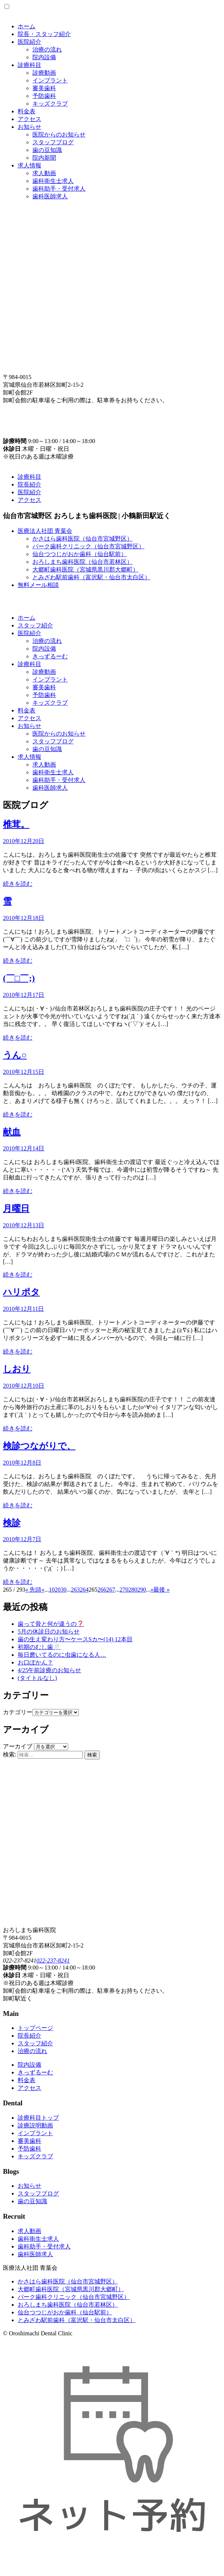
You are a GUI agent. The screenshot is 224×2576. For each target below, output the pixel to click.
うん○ (15, 1055)
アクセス (29, 119)
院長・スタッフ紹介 (44, 34)
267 (110, 1589)
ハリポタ (21, 1292)
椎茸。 (16, 824)
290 (141, 1589)
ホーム (26, 26)
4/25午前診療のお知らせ (49, 1670)
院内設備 (44, 57)
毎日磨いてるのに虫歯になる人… (62, 1655)
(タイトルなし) (37, 1678)
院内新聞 (44, 158)
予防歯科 (44, 96)
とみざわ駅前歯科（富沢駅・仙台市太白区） (91, 577)
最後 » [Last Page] (161, 1589)
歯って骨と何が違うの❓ (51, 1624)
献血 (12, 1132)
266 (101, 1589)
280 (132, 1589)
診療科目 (29, 65)
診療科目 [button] (29, 664)
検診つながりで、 (39, 1446)
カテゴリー (17, 1712)
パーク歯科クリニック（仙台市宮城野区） (88, 546)
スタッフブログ (53, 142)
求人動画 (44, 173)
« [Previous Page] (42, 1589)
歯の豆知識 (47, 150)
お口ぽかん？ (35, 1662)
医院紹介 (29, 42)
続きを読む (17, 884)
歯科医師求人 (50, 196)
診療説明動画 (35, 2125)
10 (52, 1589)
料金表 (26, 111)
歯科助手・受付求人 (58, 188)
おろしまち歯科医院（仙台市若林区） (82, 562)
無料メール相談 (38, 585)
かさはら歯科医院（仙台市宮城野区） (82, 538)
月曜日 (16, 1208)
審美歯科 (44, 88)
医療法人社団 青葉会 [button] (45, 531)
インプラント (50, 80)
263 (75, 1589)
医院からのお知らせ (58, 134)
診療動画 (44, 73)
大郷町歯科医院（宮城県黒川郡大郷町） (85, 569)
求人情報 (29, 165)
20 (57, 1589)
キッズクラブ (50, 103)
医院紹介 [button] (29, 633)
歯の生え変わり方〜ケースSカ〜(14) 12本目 (75, 1639)
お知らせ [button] (29, 726)
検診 (12, 1523)
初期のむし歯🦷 (39, 1647)
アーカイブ (17, 1746)
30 (63, 1589)
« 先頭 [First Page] (33, 1589)
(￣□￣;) (19, 978)
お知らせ (29, 127)
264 (84, 1589)
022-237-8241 (53, 1960)
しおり (17, 1369)
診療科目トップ (38, 2118)
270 (123, 1589)
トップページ (35, 2028)
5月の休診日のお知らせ (49, 1631)
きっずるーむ (50, 656)
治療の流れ (47, 49)
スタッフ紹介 (35, 625)
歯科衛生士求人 (53, 181)
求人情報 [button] (29, 757)
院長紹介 (29, 484)
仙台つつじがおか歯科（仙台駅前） (79, 554)
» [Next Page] (151, 1589)
